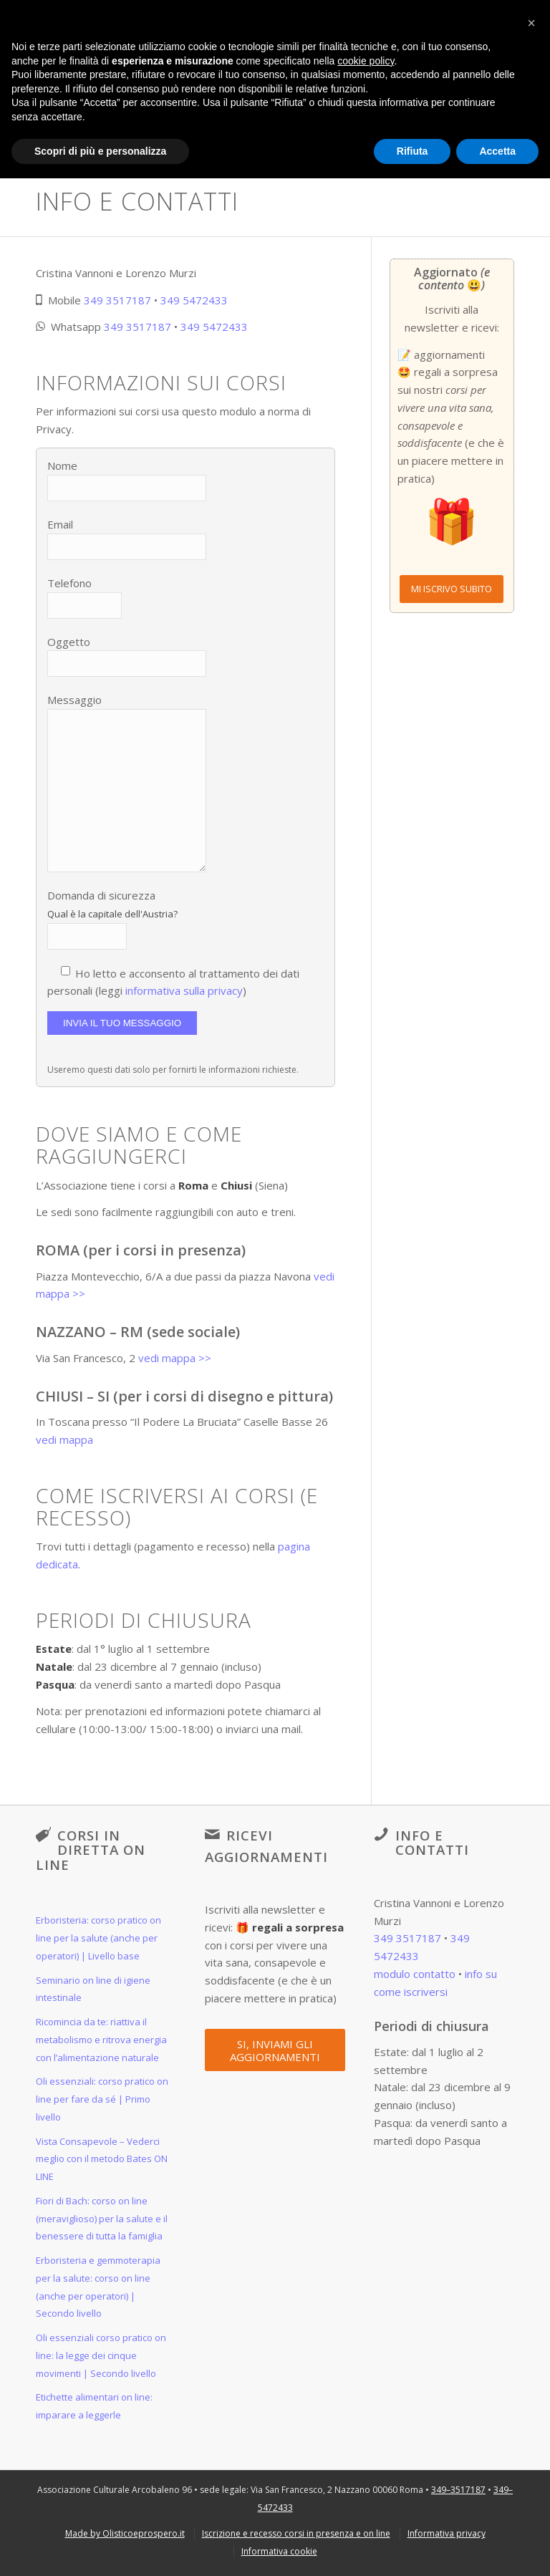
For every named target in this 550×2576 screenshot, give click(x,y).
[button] (531, 22)
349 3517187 (117, 300)
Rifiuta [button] (412, 151)
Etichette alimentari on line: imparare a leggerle (94, 2406)
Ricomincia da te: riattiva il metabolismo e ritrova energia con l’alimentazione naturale (101, 2039)
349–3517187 (458, 2490)
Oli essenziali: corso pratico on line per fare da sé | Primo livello (102, 2099)
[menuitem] (125, 2533)
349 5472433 (194, 300)
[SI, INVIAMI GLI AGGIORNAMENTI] (275, 2050)
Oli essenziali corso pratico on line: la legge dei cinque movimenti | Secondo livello (101, 2355)
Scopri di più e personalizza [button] (100, 151)
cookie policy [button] (365, 61)
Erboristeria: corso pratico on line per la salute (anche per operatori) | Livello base (98, 1938)
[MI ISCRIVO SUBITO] (451, 589)
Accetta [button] (497, 151)
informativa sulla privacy (184, 990)
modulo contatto (414, 1974)
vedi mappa (64, 1439)
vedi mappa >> (174, 1358)
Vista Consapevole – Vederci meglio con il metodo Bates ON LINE (102, 2159)
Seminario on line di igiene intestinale (93, 1989)
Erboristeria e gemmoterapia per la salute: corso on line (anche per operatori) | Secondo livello (98, 2287)
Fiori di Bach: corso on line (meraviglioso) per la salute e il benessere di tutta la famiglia (102, 2218)
